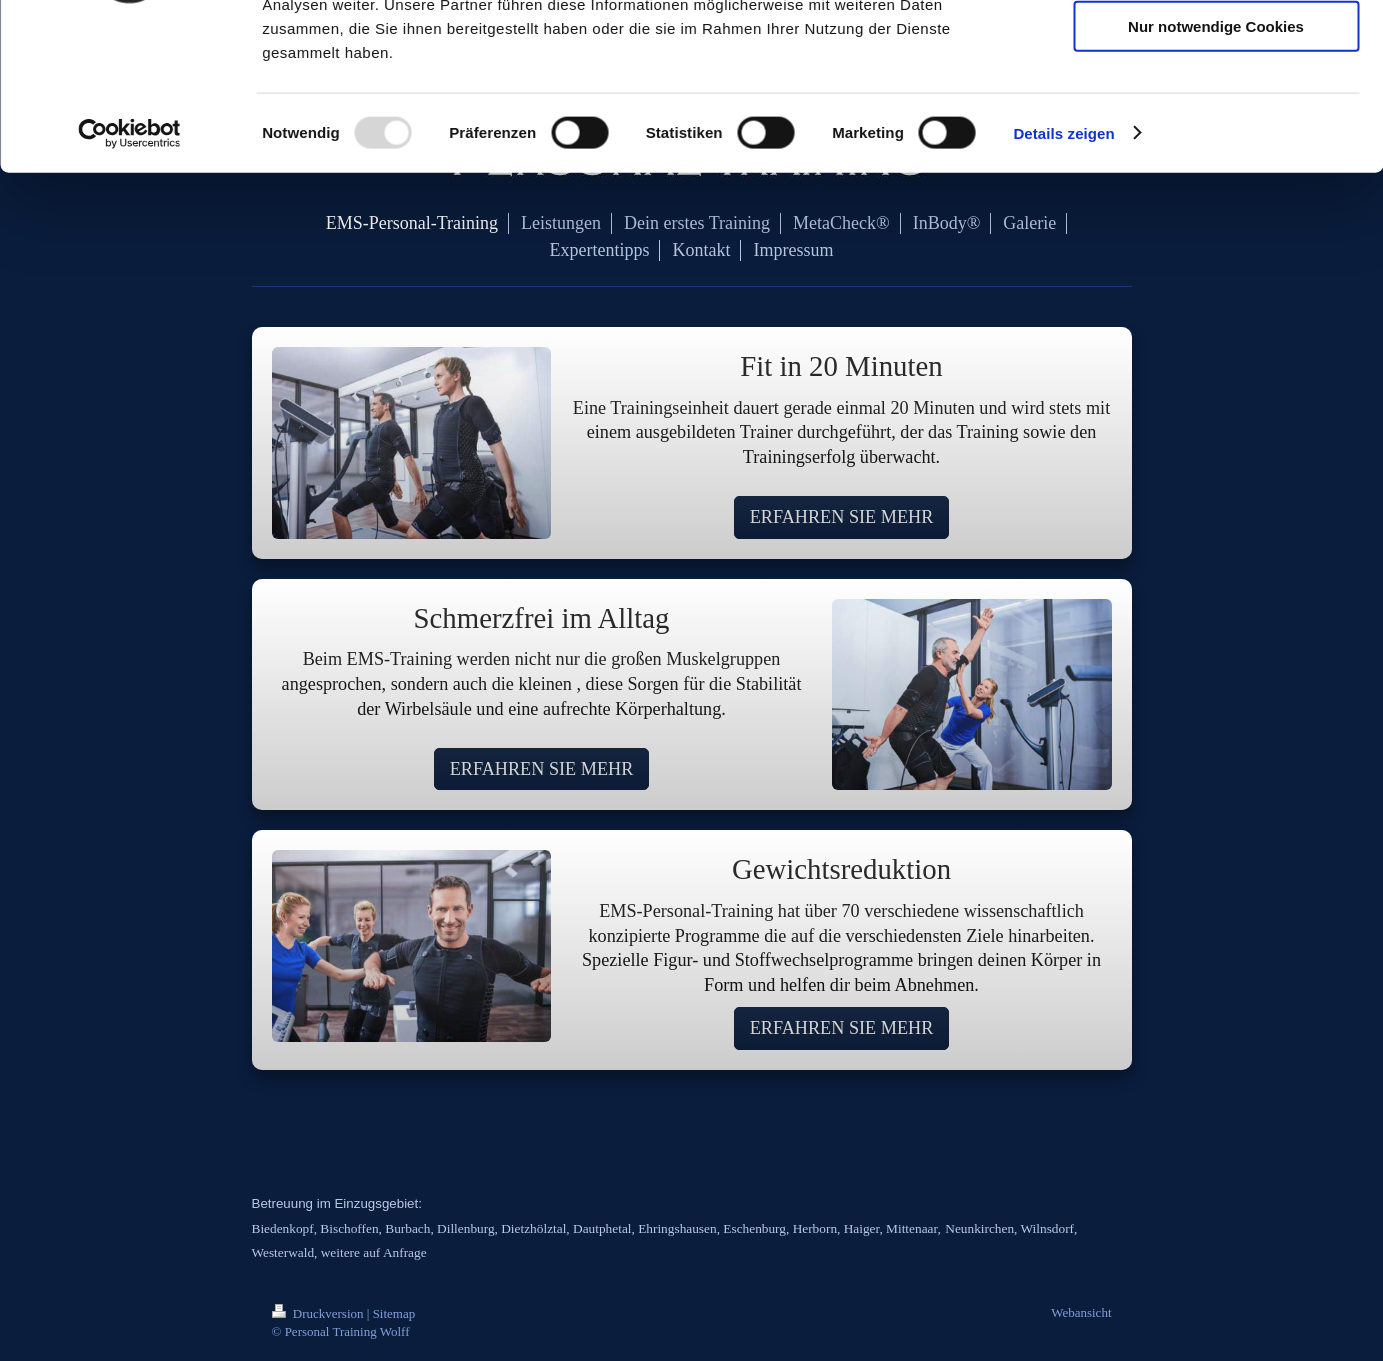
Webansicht (1081, 1312)
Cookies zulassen (1216, 49)
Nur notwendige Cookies (1216, 166)
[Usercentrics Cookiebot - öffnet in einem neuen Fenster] (129, 274)
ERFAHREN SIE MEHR (842, 517)
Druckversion (319, 1313)
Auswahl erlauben (1216, 108)
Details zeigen (1063, 273)
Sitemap (394, 1313)
